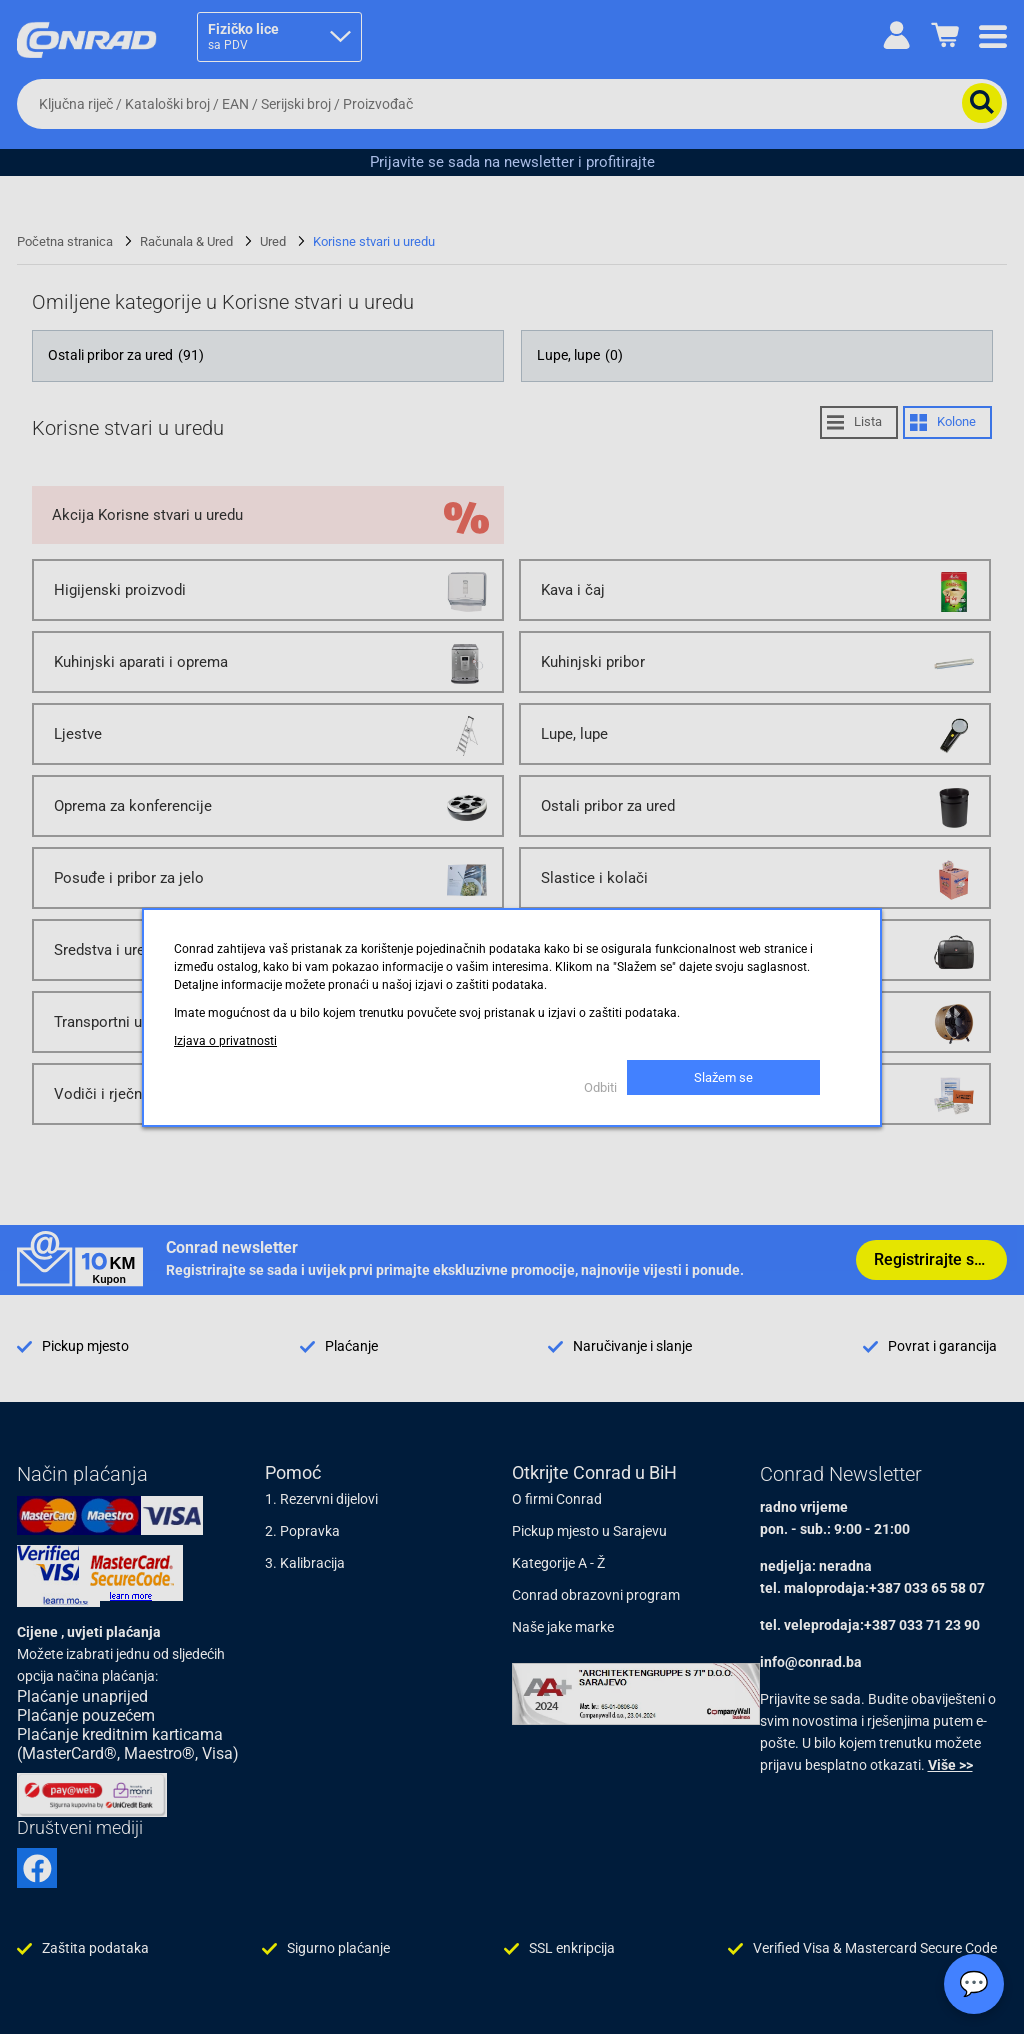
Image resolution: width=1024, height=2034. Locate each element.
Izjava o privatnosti (225, 1041)
